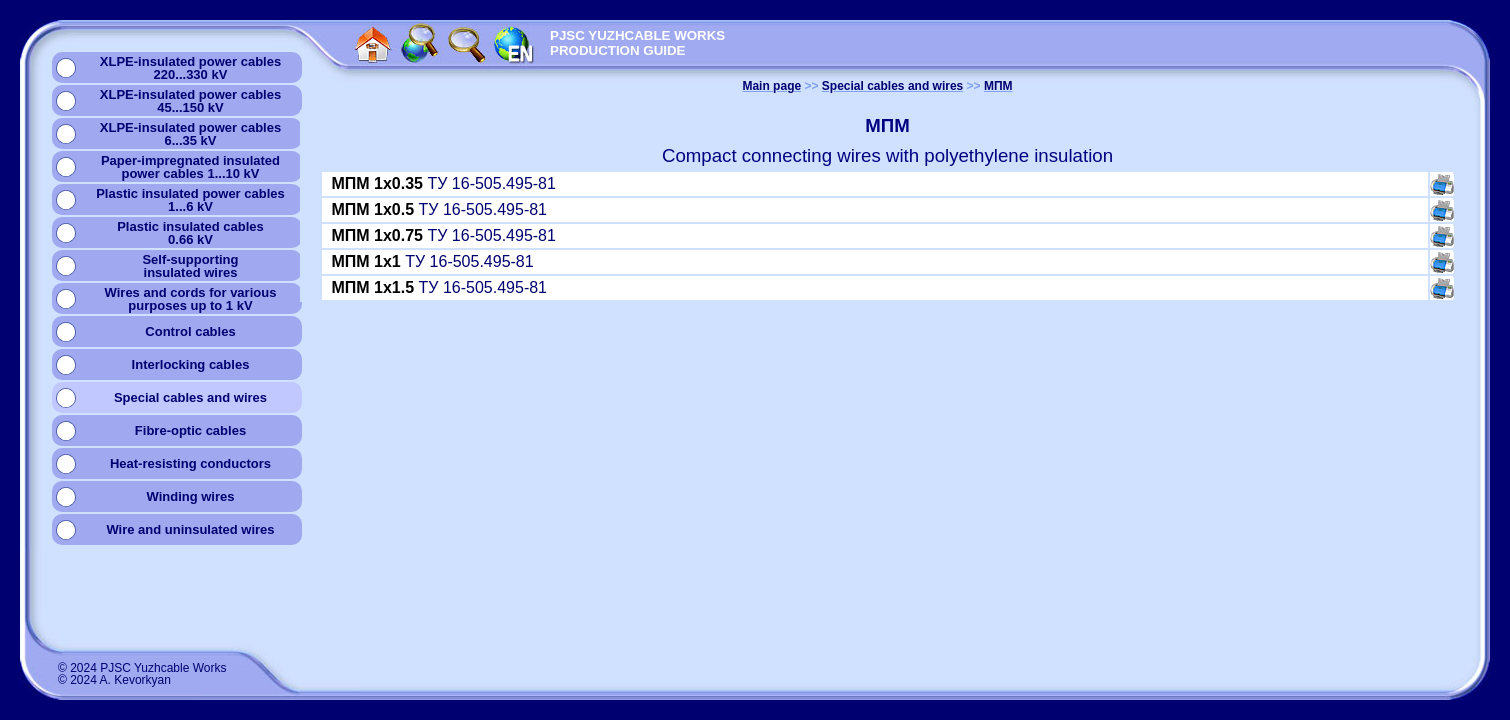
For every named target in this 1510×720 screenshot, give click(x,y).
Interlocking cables (191, 364)
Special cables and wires (190, 397)
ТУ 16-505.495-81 (443, 183)
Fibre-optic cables (190, 430)
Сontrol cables (190, 331)
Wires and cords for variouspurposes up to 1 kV (191, 299)
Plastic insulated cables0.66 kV (190, 233)
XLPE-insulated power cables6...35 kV (190, 134)
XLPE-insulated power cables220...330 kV (190, 68)
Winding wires (190, 496)
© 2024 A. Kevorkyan (114, 680)
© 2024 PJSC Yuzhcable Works (142, 668)
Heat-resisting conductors (190, 463)
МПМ (998, 86)
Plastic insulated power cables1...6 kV (190, 200)
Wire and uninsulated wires (190, 529)
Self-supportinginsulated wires (190, 266)
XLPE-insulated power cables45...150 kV (190, 101)
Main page (771, 86)
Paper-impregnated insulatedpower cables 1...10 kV (190, 167)
